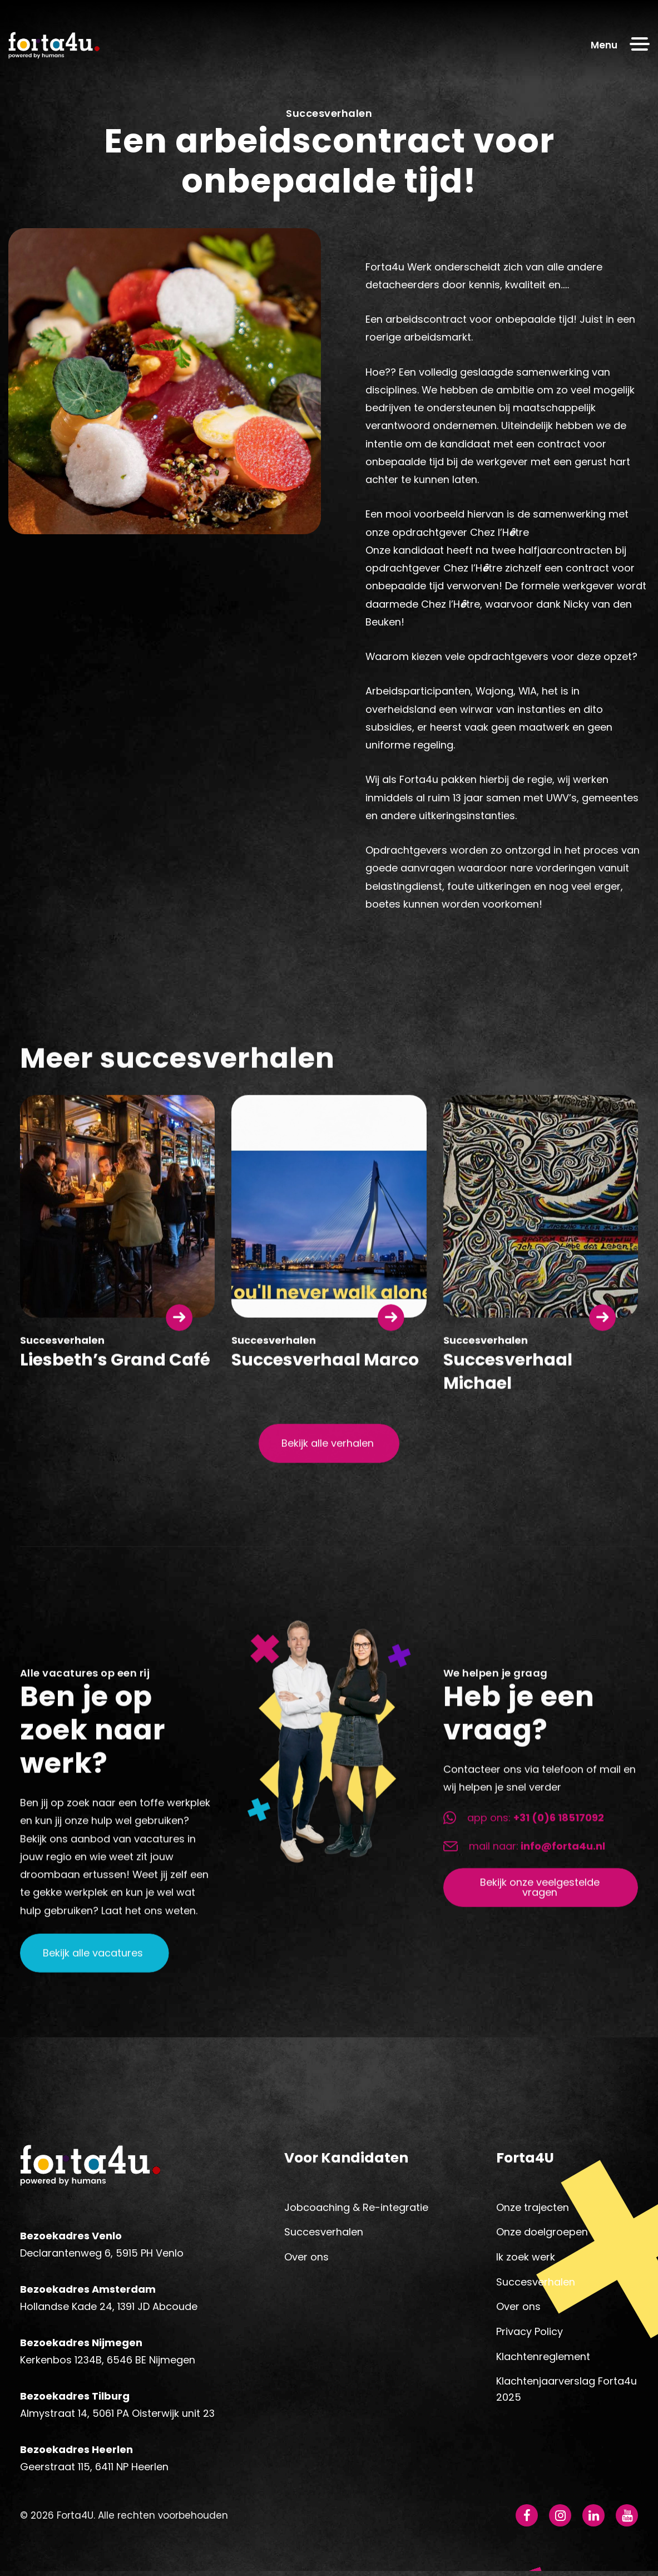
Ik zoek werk (525, 2260)
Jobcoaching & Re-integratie (356, 2210)
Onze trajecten (532, 2210)
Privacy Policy (529, 2334)
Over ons (306, 2260)
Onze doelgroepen (542, 2235)
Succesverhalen (323, 2235)
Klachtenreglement (543, 2359)
